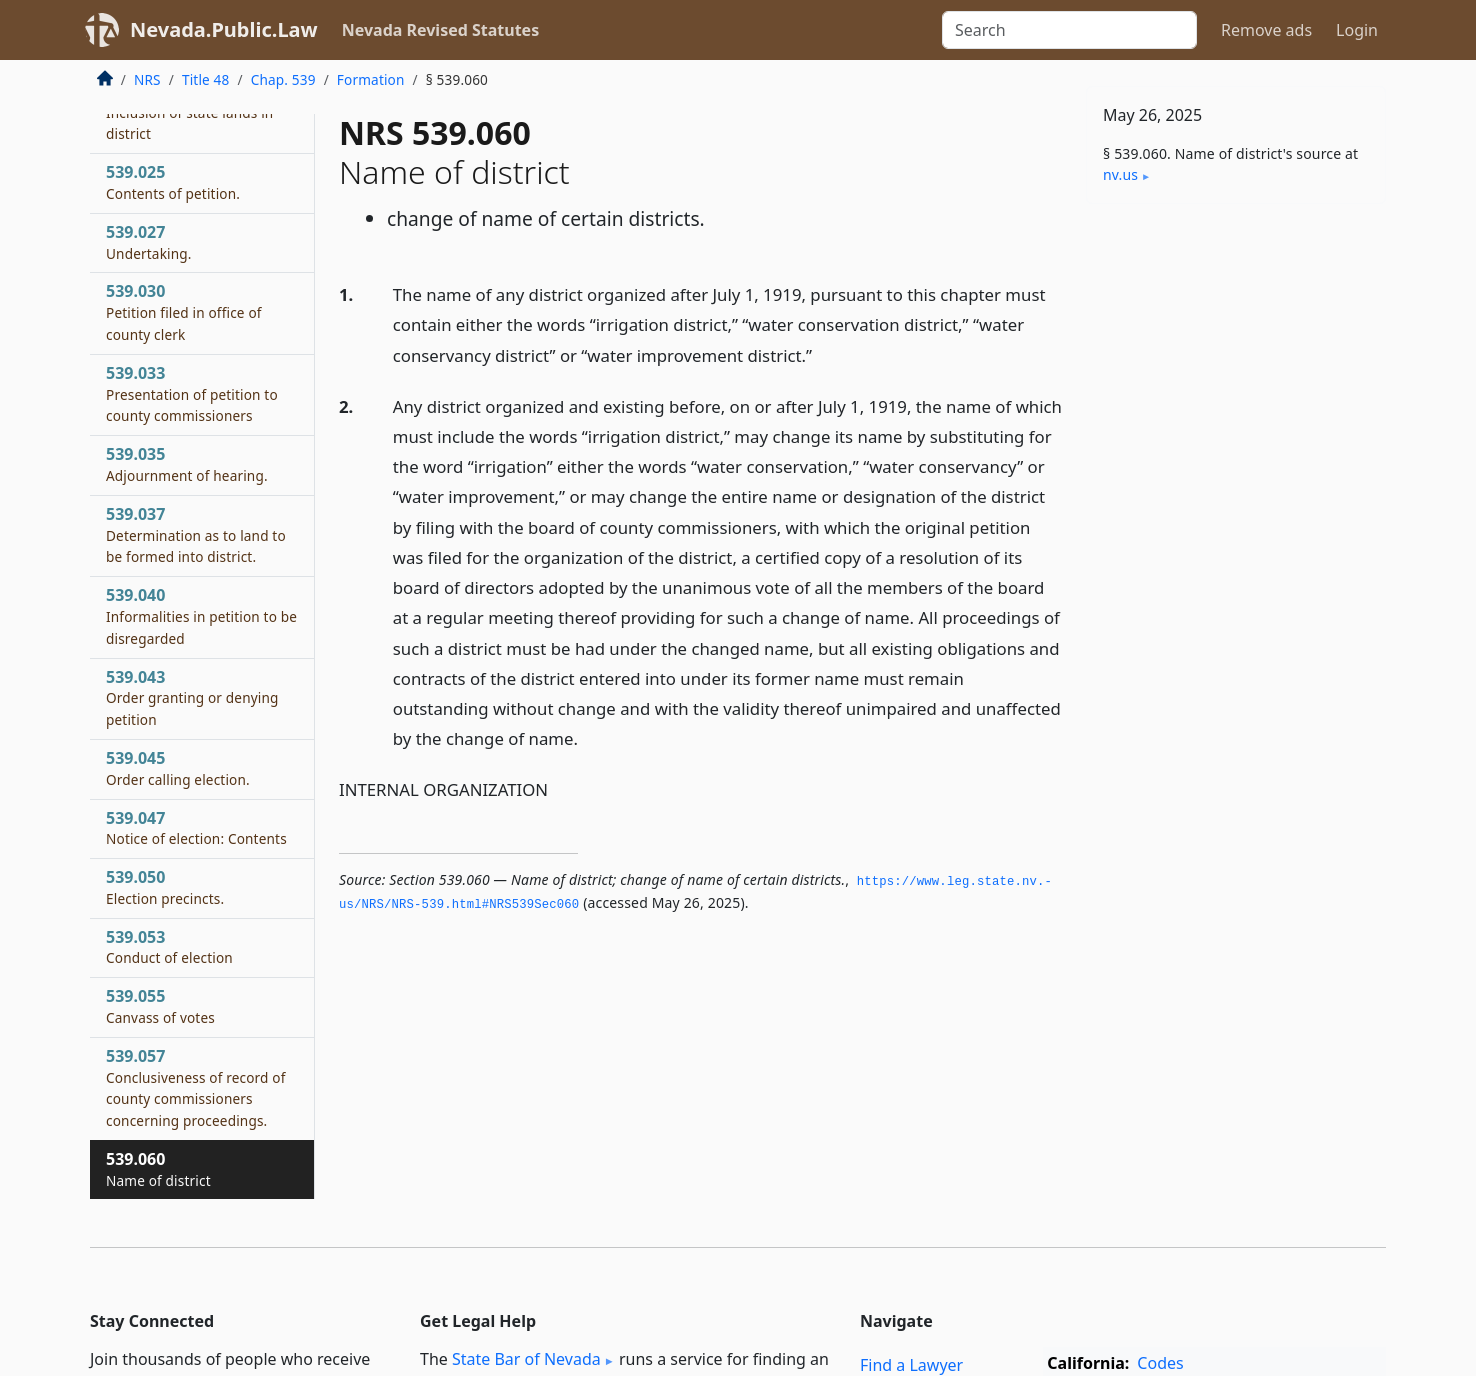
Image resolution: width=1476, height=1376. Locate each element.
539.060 (158, 1169)
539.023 (189, 112)
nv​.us (1120, 174)
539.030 (184, 312)
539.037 (196, 535)
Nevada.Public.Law (224, 29)
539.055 (160, 1006)
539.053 (169, 947)
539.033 (192, 394)
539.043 (192, 698)
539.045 (178, 768)
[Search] (1069, 30)
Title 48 (206, 79)
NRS (147, 79)
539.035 (187, 464)
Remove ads (1266, 30)
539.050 (165, 887)
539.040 (201, 616)
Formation (371, 79)
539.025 (173, 182)
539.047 (196, 828)
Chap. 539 (283, 79)
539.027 (149, 242)
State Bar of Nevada (526, 1359)
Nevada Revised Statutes (441, 30)
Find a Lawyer (911, 1365)
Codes (1160, 1363)
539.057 (196, 1087)
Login (1357, 30)
